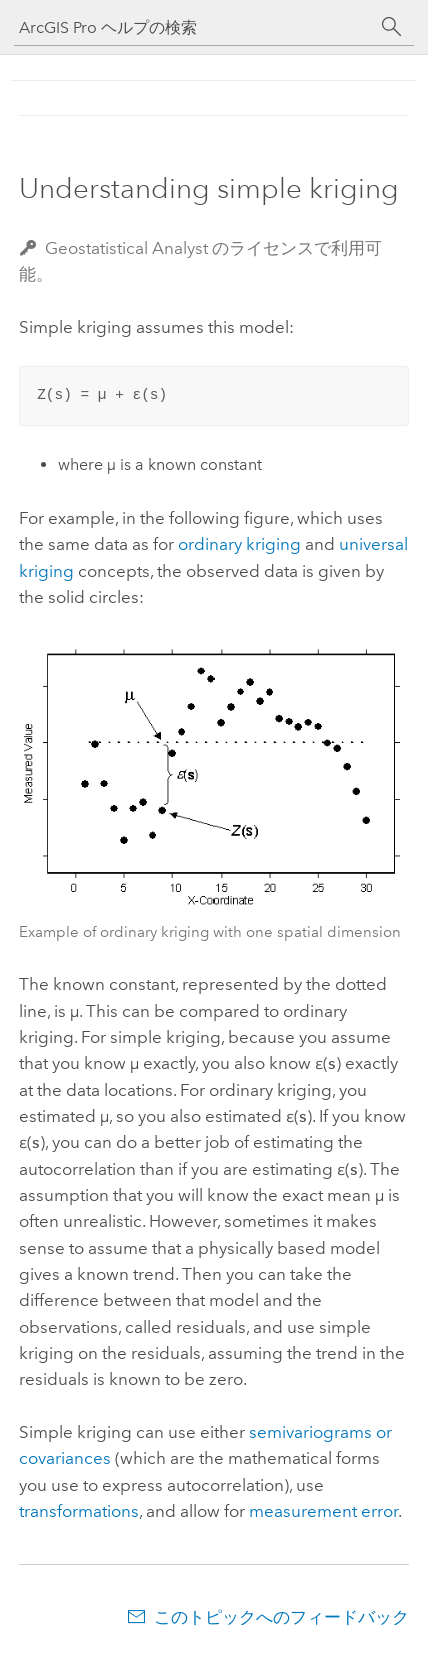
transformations (79, 1511)
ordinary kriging (239, 544)
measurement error (323, 1511)
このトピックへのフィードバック (281, 1617)
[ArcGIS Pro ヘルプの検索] (194, 27)
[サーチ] (392, 27)
